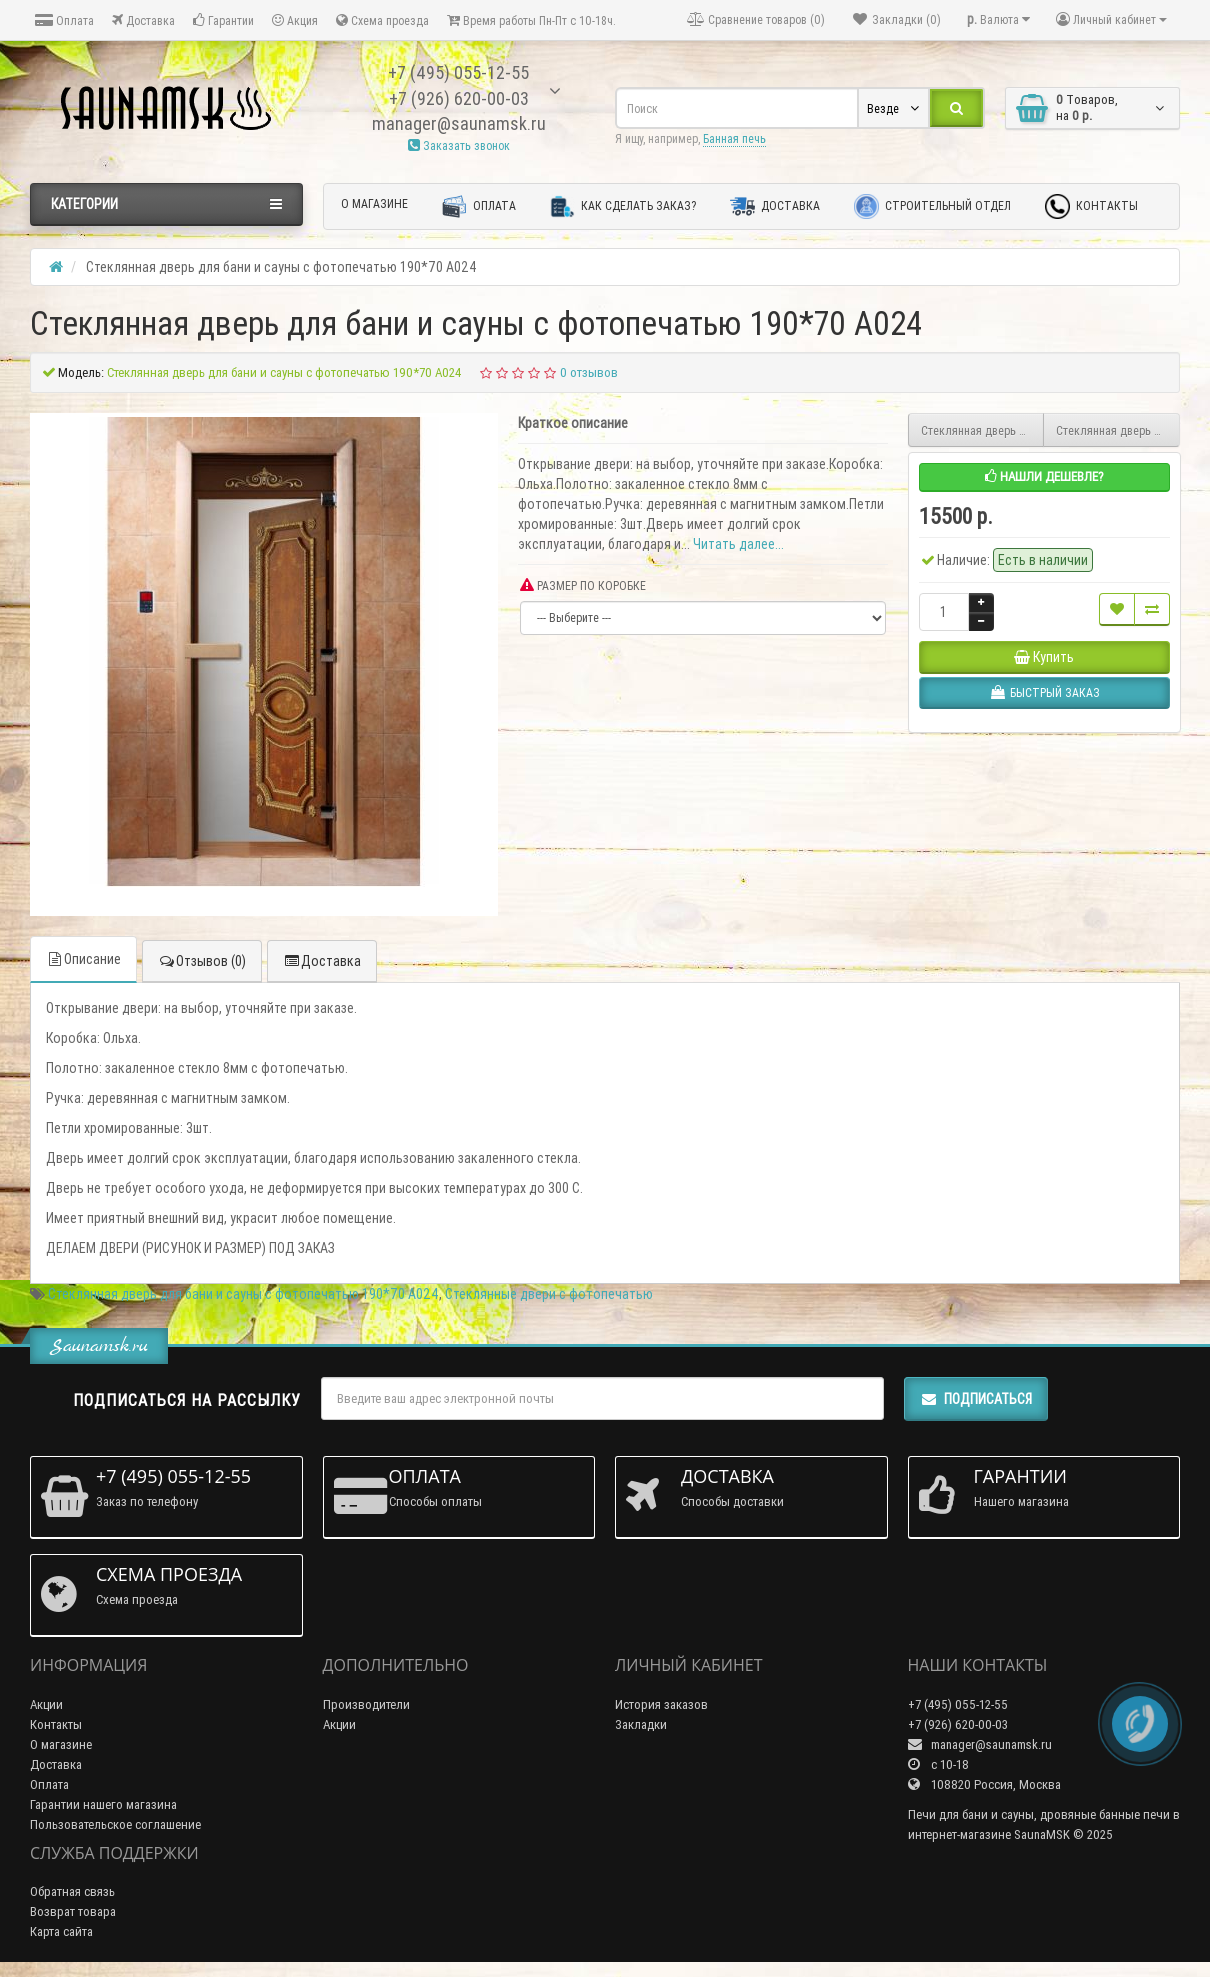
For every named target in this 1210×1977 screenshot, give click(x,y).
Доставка (143, 20)
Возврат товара (73, 1911)
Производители (366, 1704)
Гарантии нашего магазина (103, 1804)
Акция (295, 20)
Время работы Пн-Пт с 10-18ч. (531, 20)
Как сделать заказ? (623, 206)
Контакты (1091, 206)
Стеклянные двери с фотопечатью (549, 1294)
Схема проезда (382, 20)
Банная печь (734, 138)
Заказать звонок (459, 145)
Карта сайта (61, 1931)
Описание (83, 959)
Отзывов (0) (202, 961)
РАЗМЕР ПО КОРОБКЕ (583, 585)
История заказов (661, 1704)
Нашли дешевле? (1044, 476)
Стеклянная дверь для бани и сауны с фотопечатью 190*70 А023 (1118, 430)
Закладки (641, 1724)
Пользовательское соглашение (115, 1824)
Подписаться (976, 1399)
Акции (46, 1704)
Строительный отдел (932, 206)
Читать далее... (738, 544)
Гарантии (223, 20)
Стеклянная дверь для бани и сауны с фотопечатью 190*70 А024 (243, 1294)
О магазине (374, 203)
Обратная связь (72, 1891)
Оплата (64, 20)
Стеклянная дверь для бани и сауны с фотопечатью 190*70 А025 (983, 430)
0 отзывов (589, 372)
